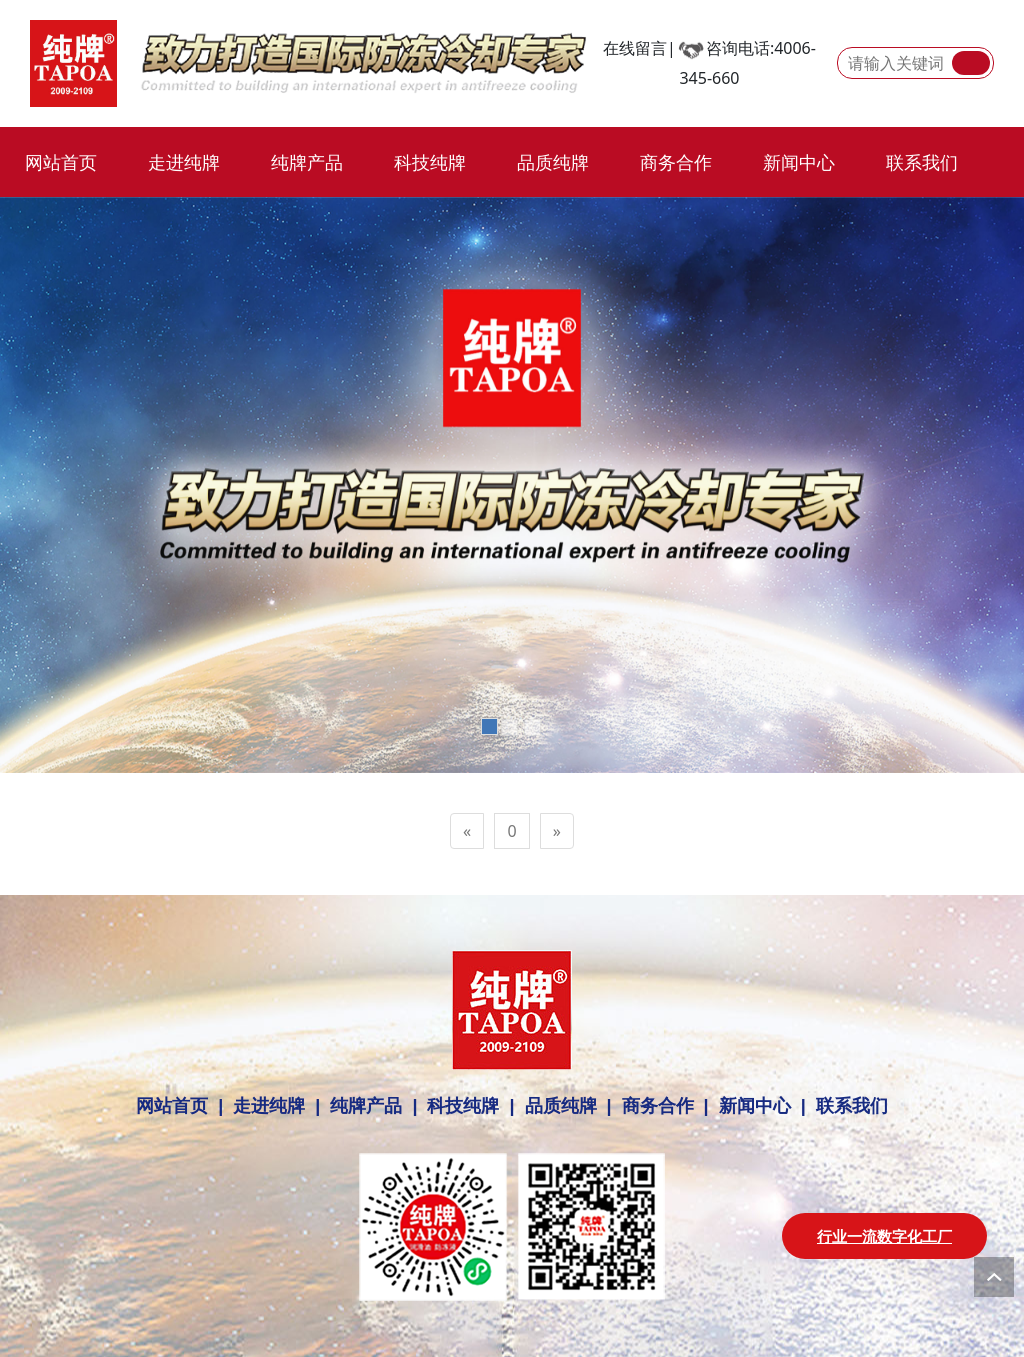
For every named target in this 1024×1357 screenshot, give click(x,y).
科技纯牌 (430, 162)
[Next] (557, 831)
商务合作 (676, 162)
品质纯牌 (553, 162)
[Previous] (467, 831)
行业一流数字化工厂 (884, 1236)
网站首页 (61, 162)
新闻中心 (799, 162)
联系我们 (922, 162)
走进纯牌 (184, 162)
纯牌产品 (307, 162)
